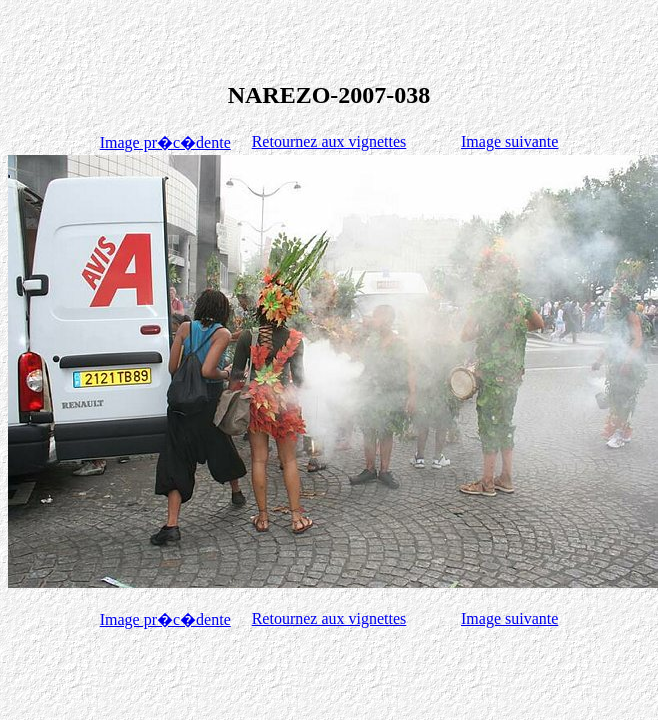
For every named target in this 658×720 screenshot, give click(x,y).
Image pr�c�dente (165, 142)
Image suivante (509, 141)
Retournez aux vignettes (329, 141)
